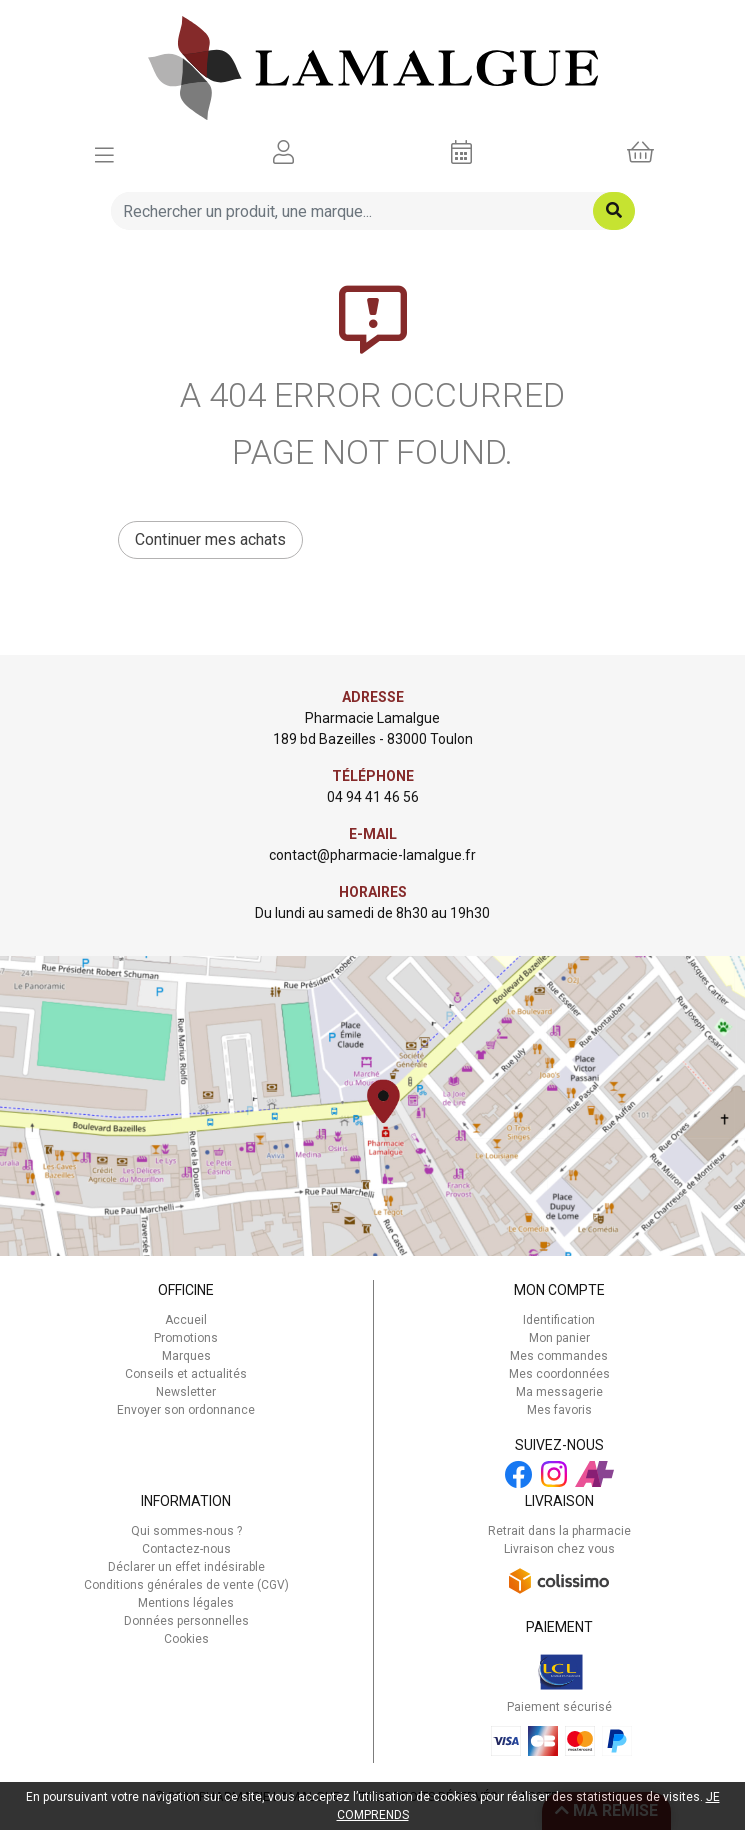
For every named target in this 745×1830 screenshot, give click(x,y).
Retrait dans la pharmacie (559, 1531)
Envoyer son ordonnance (186, 1410)
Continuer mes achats (210, 539)
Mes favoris (559, 1410)
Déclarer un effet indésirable (186, 1567)
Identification (559, 1320)
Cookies (186, 1639)
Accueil (186, 1320)
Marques (186, 1356)
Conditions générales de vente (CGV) (186, 1585)
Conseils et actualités (186, 1374)
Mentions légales (186, 1603)
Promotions (186, 1338)
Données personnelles (186, 1621)
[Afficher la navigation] (104, 153)
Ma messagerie (559, 1392)
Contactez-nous (186, 1549)
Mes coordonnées (559, 1374)
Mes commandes (559, 1356)
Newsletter (186, 1392)
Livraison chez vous (559, 1549)
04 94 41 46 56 (373, 797)
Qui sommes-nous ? (186, 1531)
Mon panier (559, 1338)
